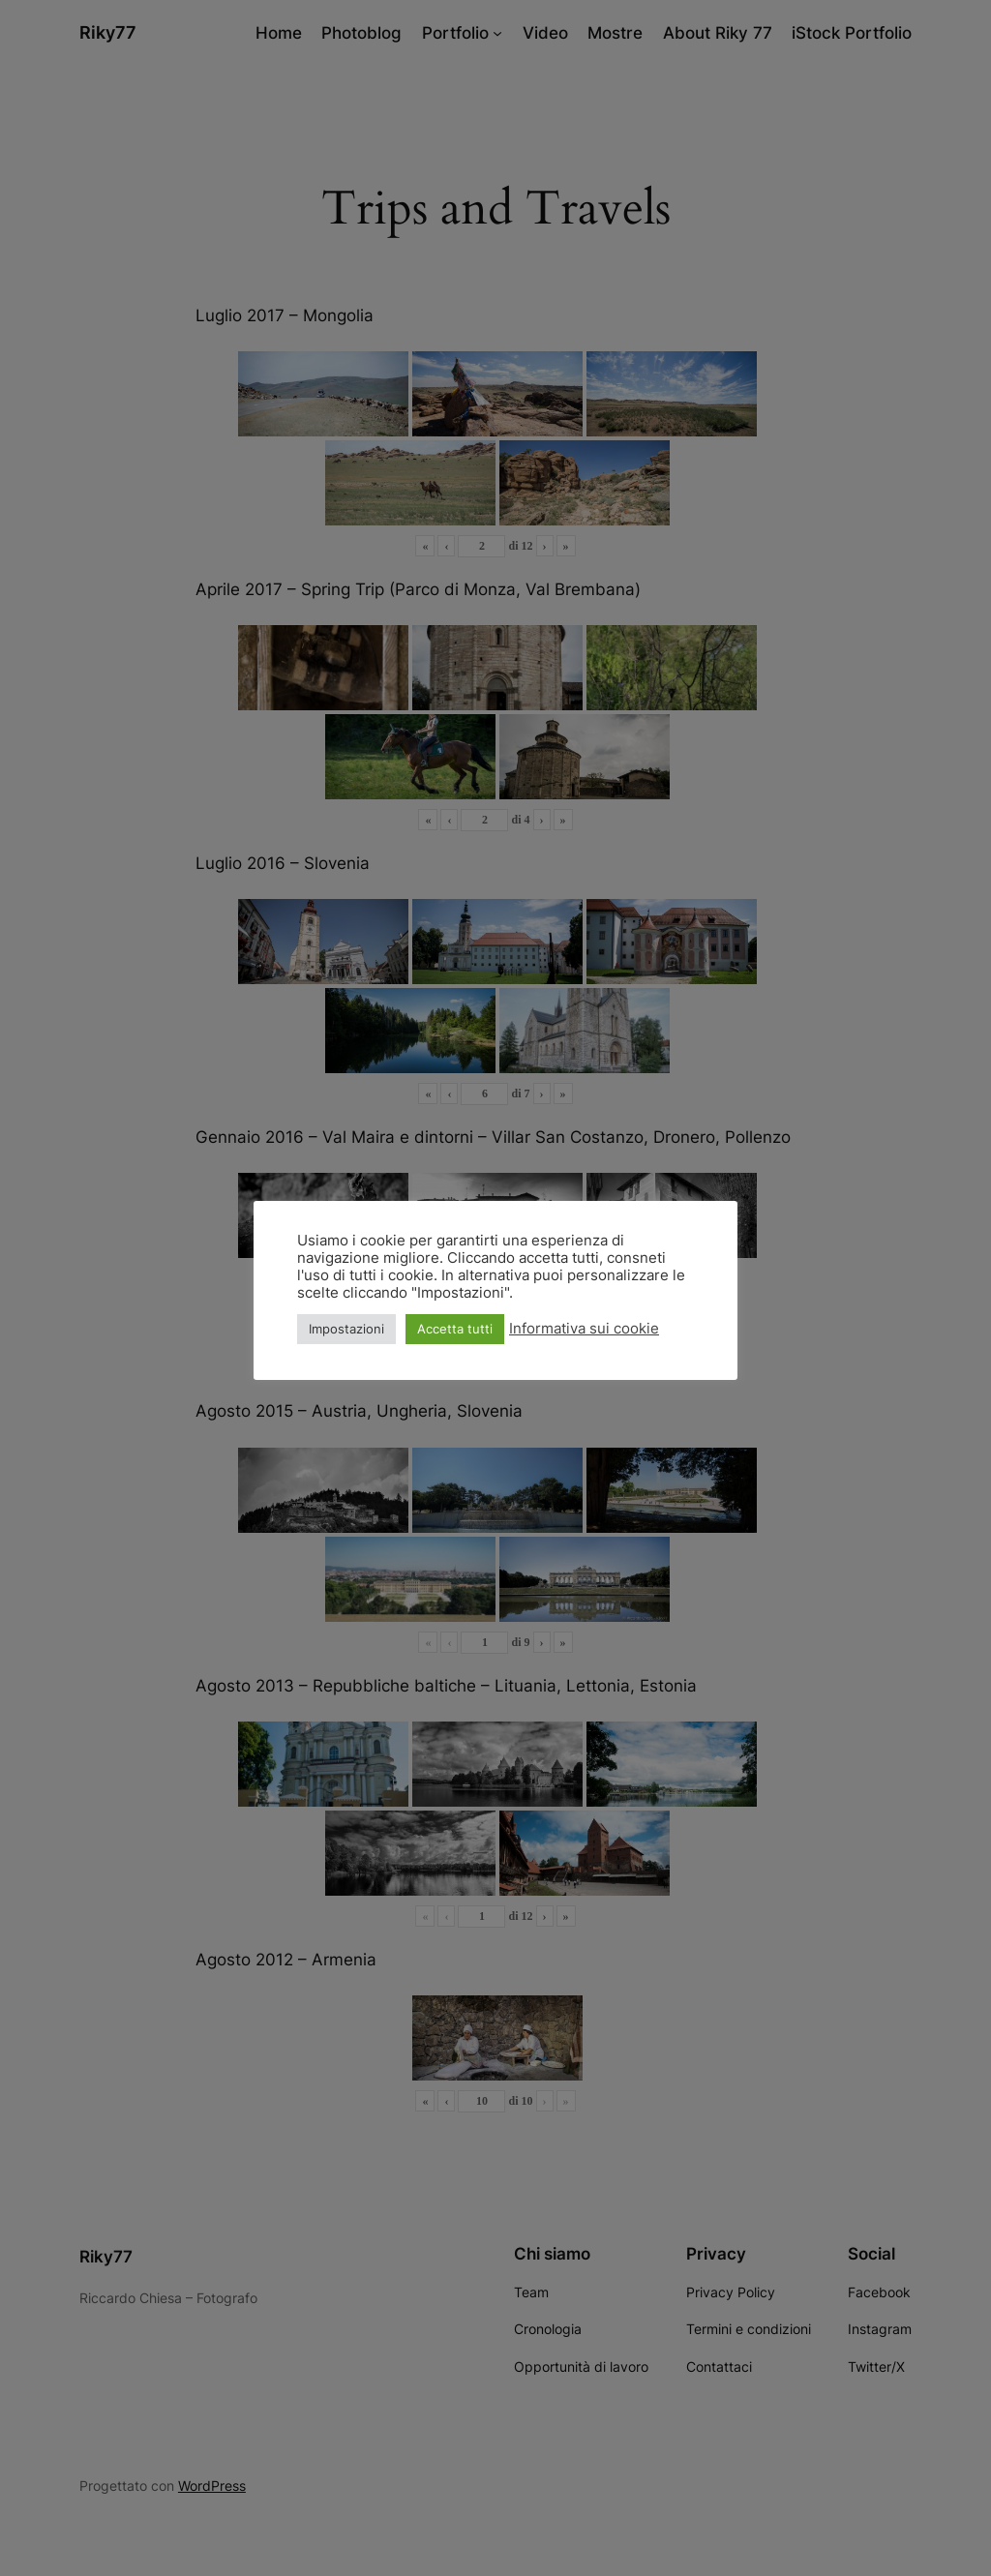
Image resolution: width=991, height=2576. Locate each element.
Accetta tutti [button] (455, 1328)
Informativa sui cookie (584, 1328)
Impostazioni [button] (346, 1328)
